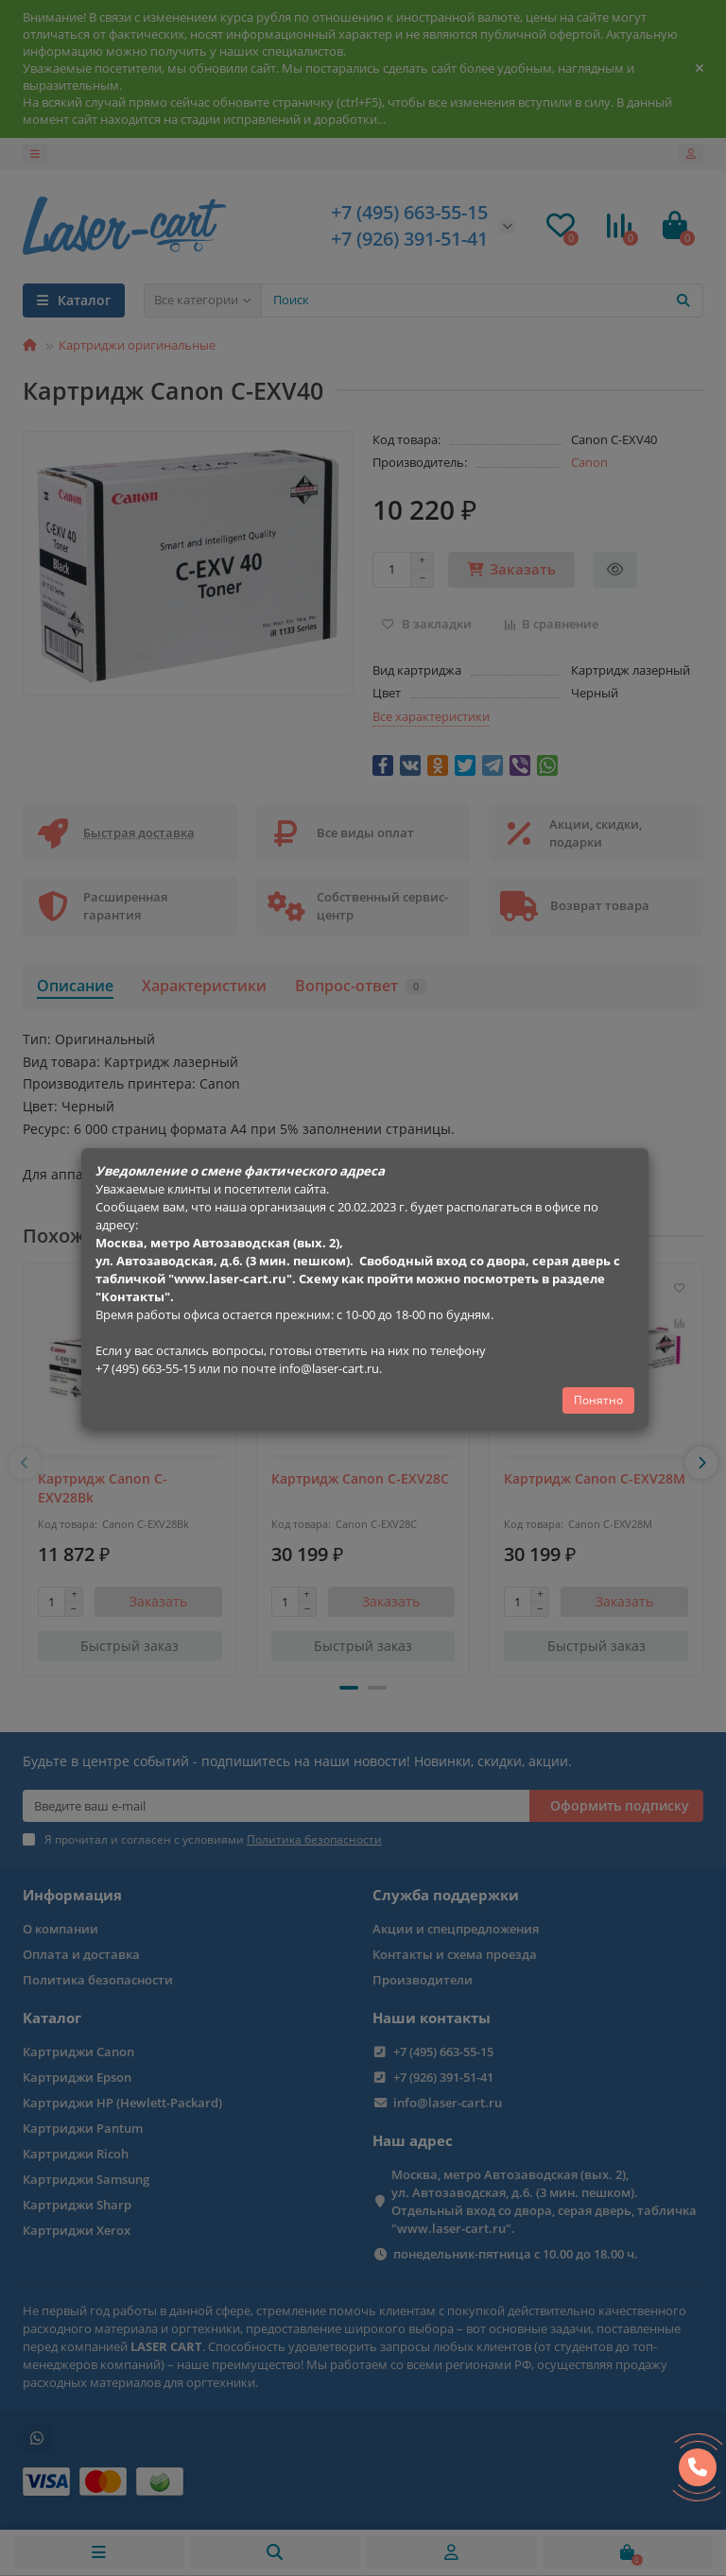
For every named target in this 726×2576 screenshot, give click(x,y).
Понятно (598, 1400)
